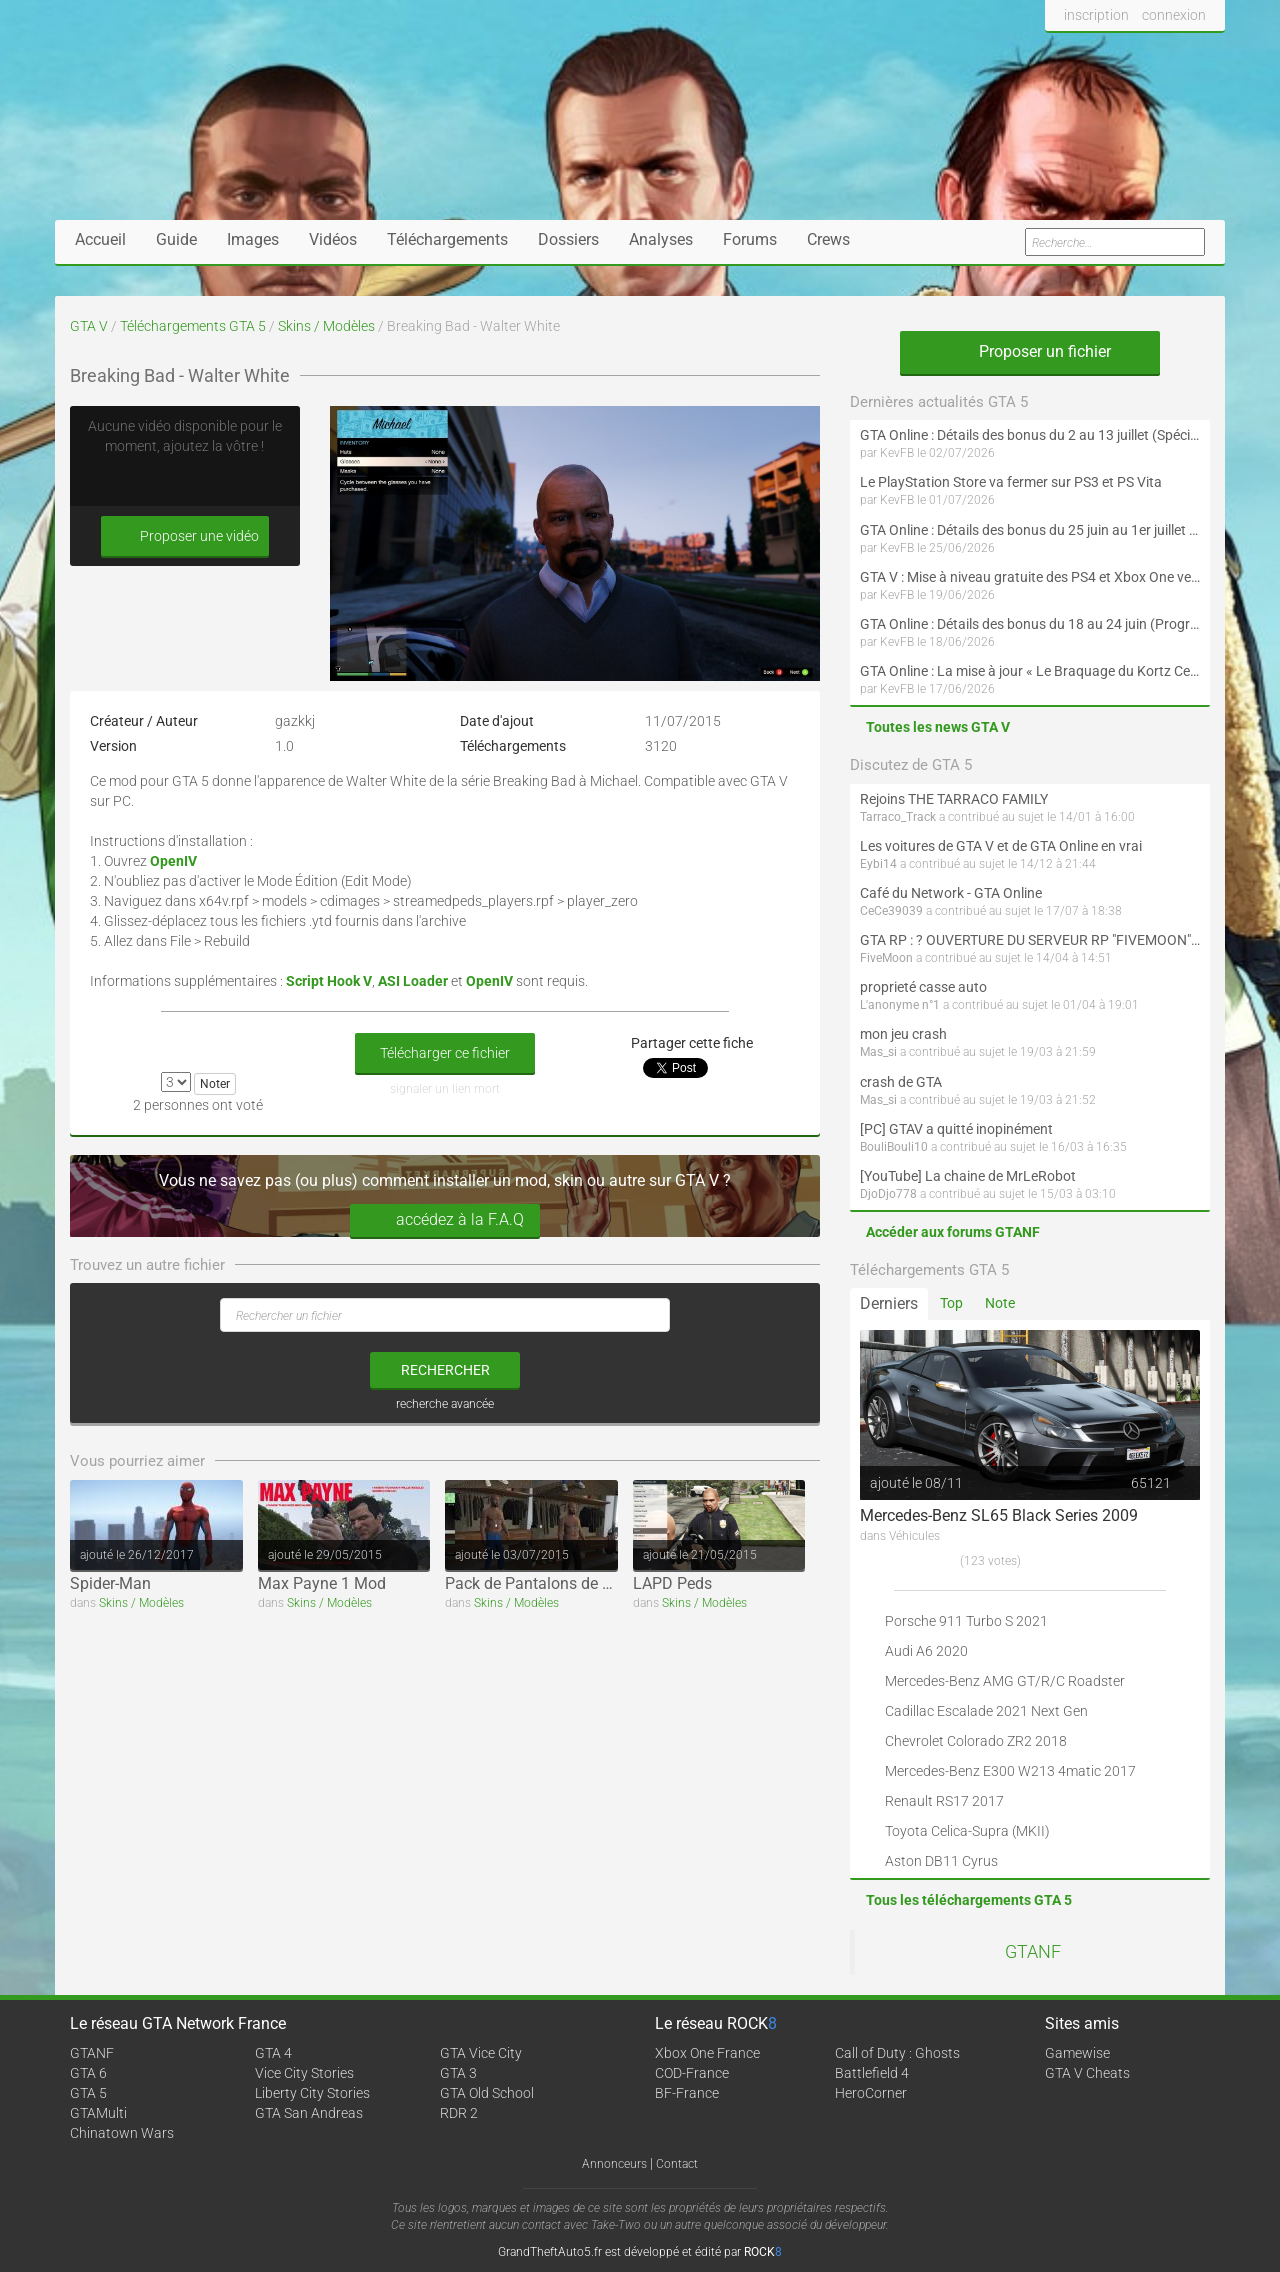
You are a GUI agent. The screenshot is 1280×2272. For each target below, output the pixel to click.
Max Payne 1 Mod (322, 1583)
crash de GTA (901, 1082)
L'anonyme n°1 (900, 1005)
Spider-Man (110, 1583)
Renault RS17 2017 (944, 1801)
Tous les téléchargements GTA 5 (969, 1900)
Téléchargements (447, 239)
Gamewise (1077, 2053)
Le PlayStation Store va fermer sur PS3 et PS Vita (1011, 482)
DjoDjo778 (888, 1194)
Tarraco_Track (898, 817)
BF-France (687, 2093)
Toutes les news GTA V (938, 727)
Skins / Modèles (326, 326)
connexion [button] (1174, 15)
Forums (750, 239)
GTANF (1033, 1952)
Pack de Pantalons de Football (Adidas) (584, 1583)
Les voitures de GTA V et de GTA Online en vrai (1001, 846)
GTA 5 (88, 2093)
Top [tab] (951, 1303)
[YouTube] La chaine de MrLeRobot (968, 1176)
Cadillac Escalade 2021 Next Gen (986, 1711)
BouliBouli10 (894, 1147)
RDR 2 (459, 2113)
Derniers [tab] (889, 1303)
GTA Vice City (481, 2053)
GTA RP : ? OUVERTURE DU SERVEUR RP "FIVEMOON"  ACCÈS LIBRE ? (1030, 940)
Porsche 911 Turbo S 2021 (966, 1621)
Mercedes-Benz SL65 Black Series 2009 (999, 1515)
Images (253, 239)
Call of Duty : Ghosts (897, 2053)
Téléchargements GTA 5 (193, 326)
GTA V (89, 326)
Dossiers (568, 239)
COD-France (692, 2073)
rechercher (445, 1370)
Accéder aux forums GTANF (953, 1232)
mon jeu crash (903, 1034)
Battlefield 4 (872, 2073)
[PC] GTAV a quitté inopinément (956, 1129)
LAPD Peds (672, 1583)
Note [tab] (1000, 1303)
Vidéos (333, 239)
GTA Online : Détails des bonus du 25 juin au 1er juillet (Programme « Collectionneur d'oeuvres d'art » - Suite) (1030, 530)
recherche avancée (445, 1404)
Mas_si (878, 1052)
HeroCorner (871, 2093)
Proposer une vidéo (185, 536)
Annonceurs (614, 2164)
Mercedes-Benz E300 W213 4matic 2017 (1010, 1771)
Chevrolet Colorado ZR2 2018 (976, 1741)
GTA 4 (273, 2053)
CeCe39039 (891, 911)
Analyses (661, 239)
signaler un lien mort (445, 1089)
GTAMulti (98, 2113)
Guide (176, 239)
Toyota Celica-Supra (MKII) (967, 1831)
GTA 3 (458, 2073)
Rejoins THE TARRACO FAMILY (954, 799)
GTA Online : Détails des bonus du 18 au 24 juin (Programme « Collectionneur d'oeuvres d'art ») (1030, 624)
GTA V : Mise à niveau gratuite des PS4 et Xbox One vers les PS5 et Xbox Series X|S (1030, 577)
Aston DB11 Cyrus (941, 1861)
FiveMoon (886, 958)
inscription (1096, 15)
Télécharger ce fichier (445, 1053)
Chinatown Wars (122, 2133)
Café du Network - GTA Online (951, 893)
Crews (828, 239)
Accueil (100, 239)
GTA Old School (487, 2093)
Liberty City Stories (312, 2093)
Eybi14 (878, 864)
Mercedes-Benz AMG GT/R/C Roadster (1005, 1681)
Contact (677, 2164)
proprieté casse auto (923, 987)
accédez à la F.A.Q (445, 1220)
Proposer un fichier (1030, 351)
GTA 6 (88, 2073)
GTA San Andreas (309, 2113)
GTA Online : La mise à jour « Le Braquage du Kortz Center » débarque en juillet (1030, 671)
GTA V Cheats (1087, 2073)
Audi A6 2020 (926, 1651)
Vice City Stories (304, 2073)
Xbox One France (707, 2053)
